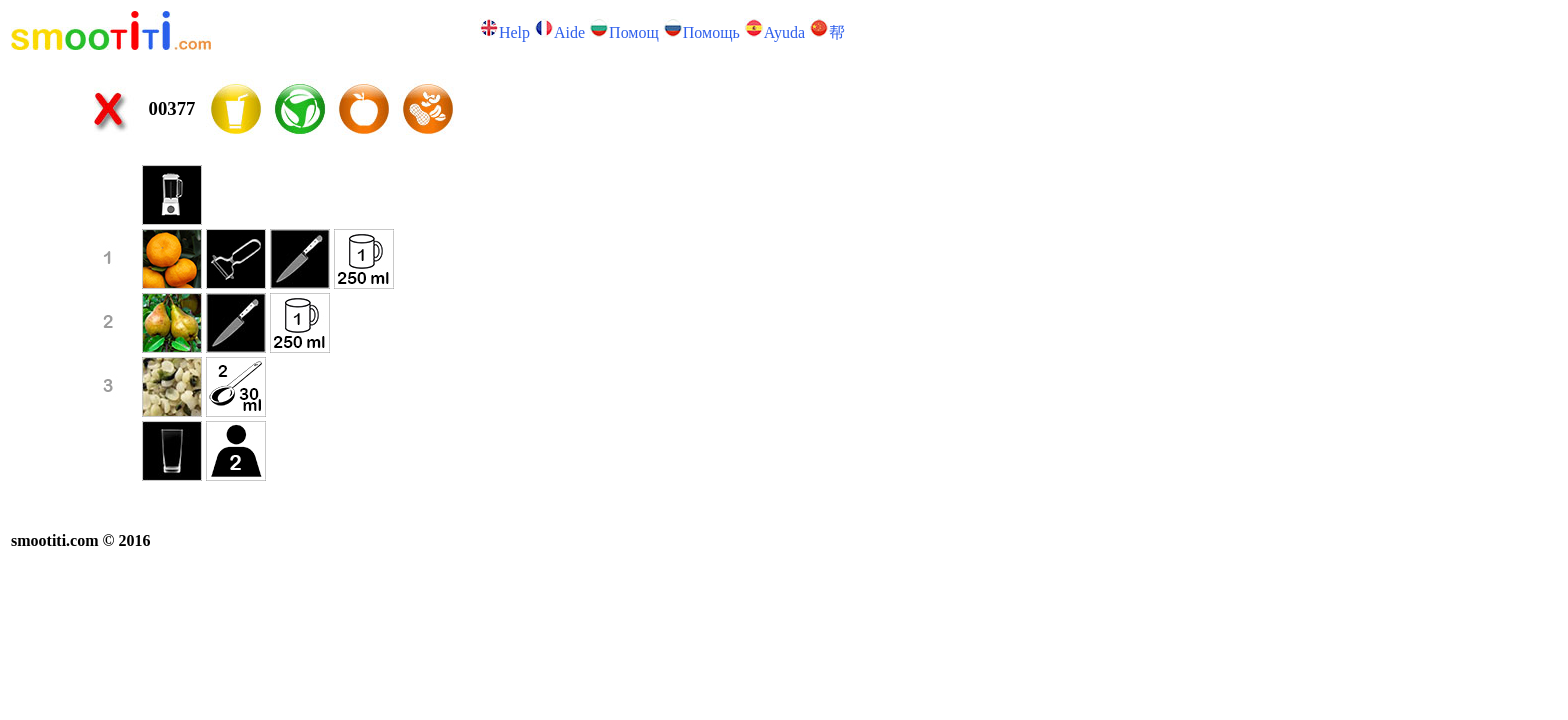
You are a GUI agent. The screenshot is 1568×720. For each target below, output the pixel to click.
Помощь (711, 32)
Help (514, 32)
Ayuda (784, 32)
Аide (569, 32)
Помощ (634, 32)
